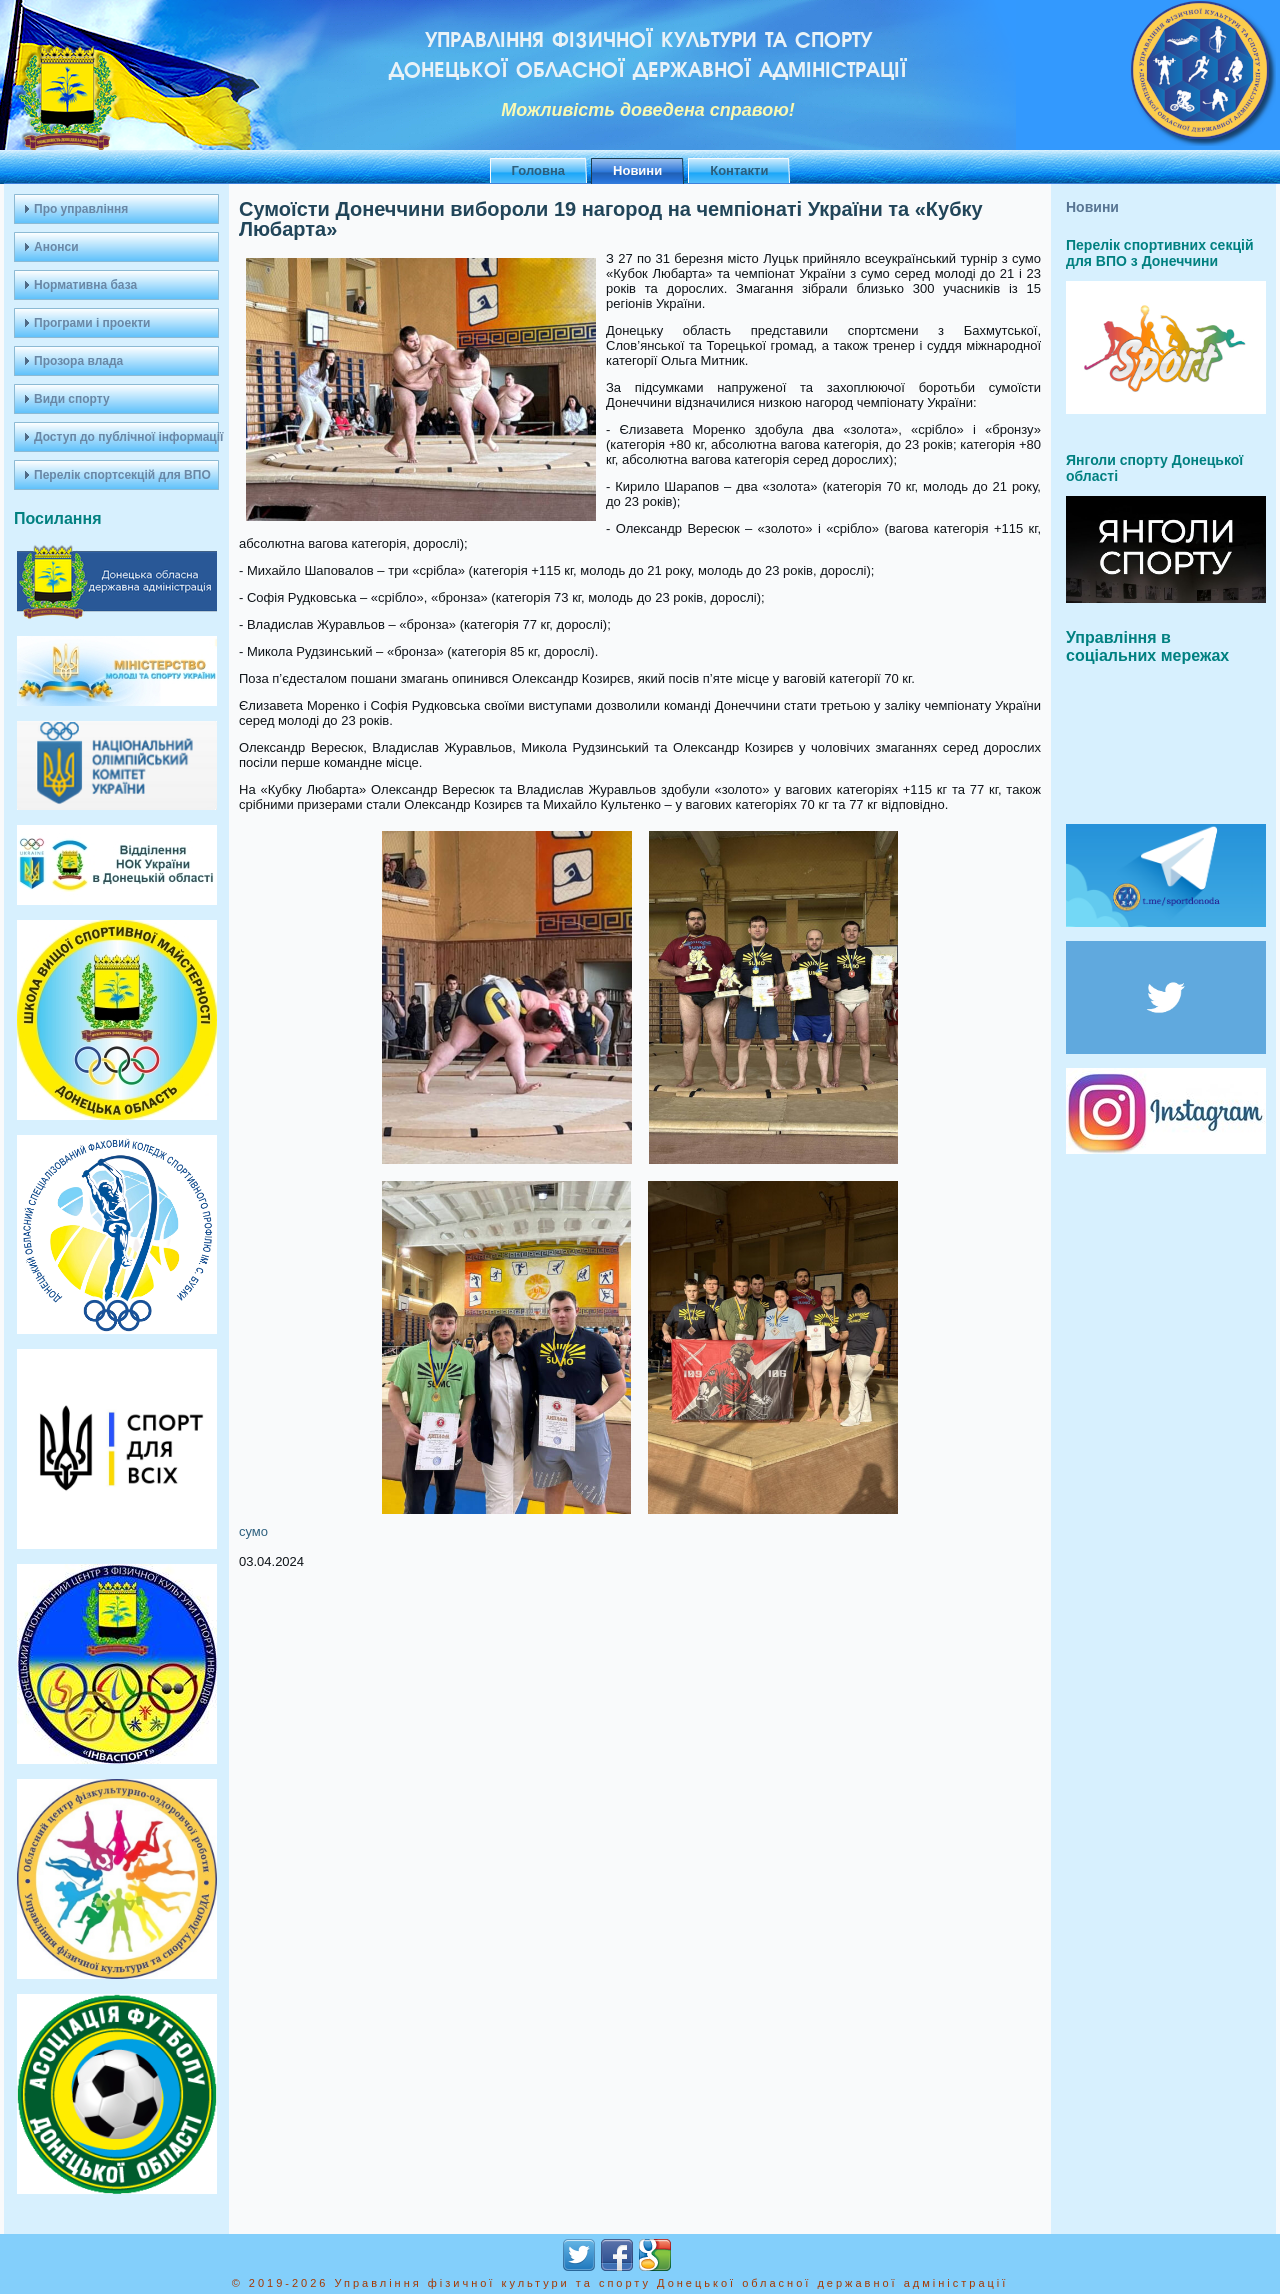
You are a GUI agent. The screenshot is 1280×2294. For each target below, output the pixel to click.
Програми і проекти (92, 323)
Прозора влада (78, 361)
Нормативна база (85, 285)
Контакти (739, 170)
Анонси (56, 247)
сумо (253, 1531)
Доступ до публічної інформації (126, 437)
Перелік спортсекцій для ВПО (122, 475)
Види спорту (72, 399)
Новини (637, 170)
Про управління (81, 209)
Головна (538, 170)
